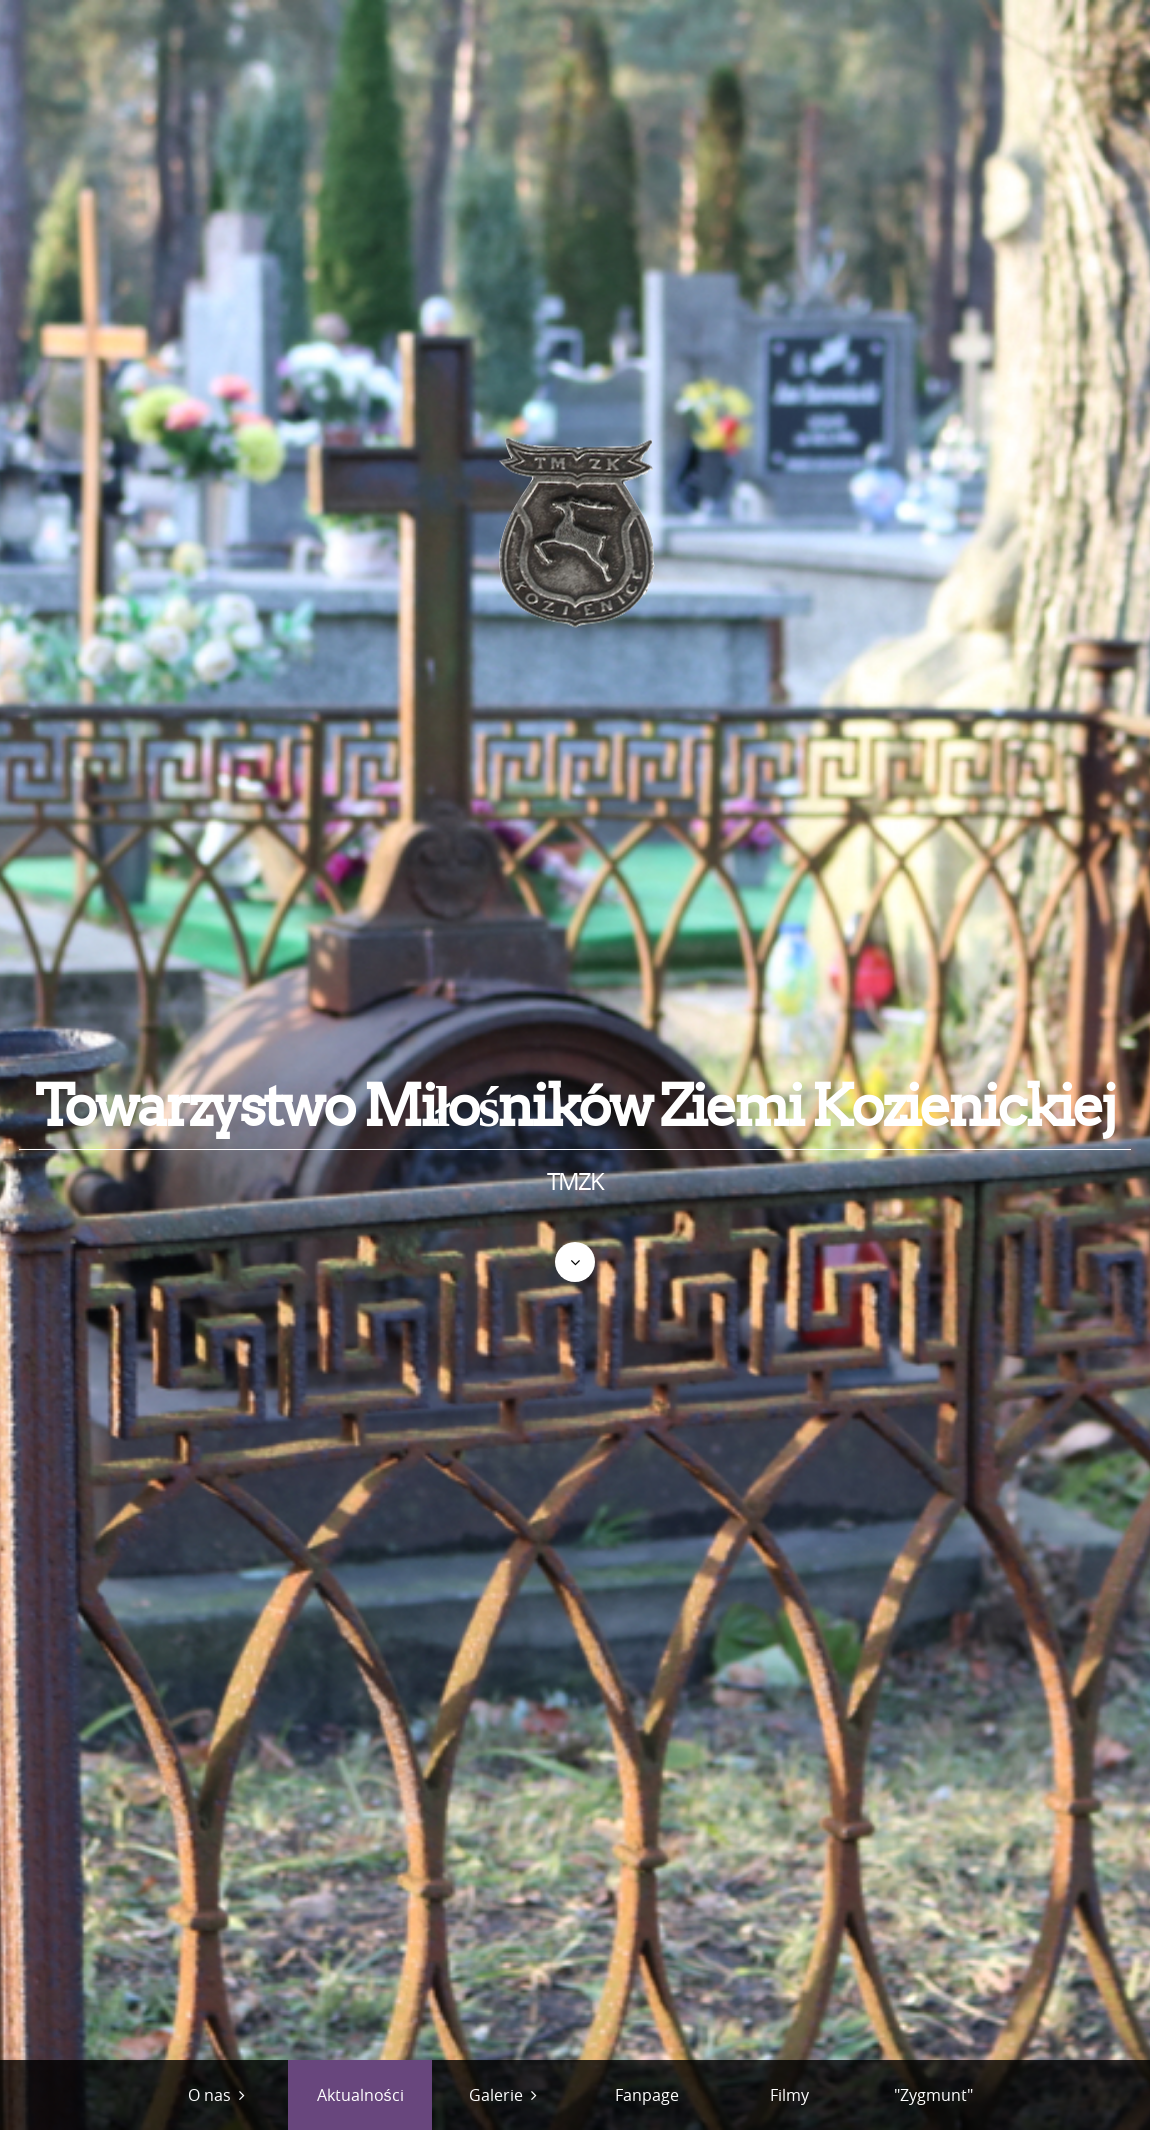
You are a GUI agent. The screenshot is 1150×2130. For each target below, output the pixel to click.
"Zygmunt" (933, 2095)
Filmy (789, 2095)
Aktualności (360, 2095)
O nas (209, 2095)
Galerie (496, 2095)
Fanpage (647, 2095)
